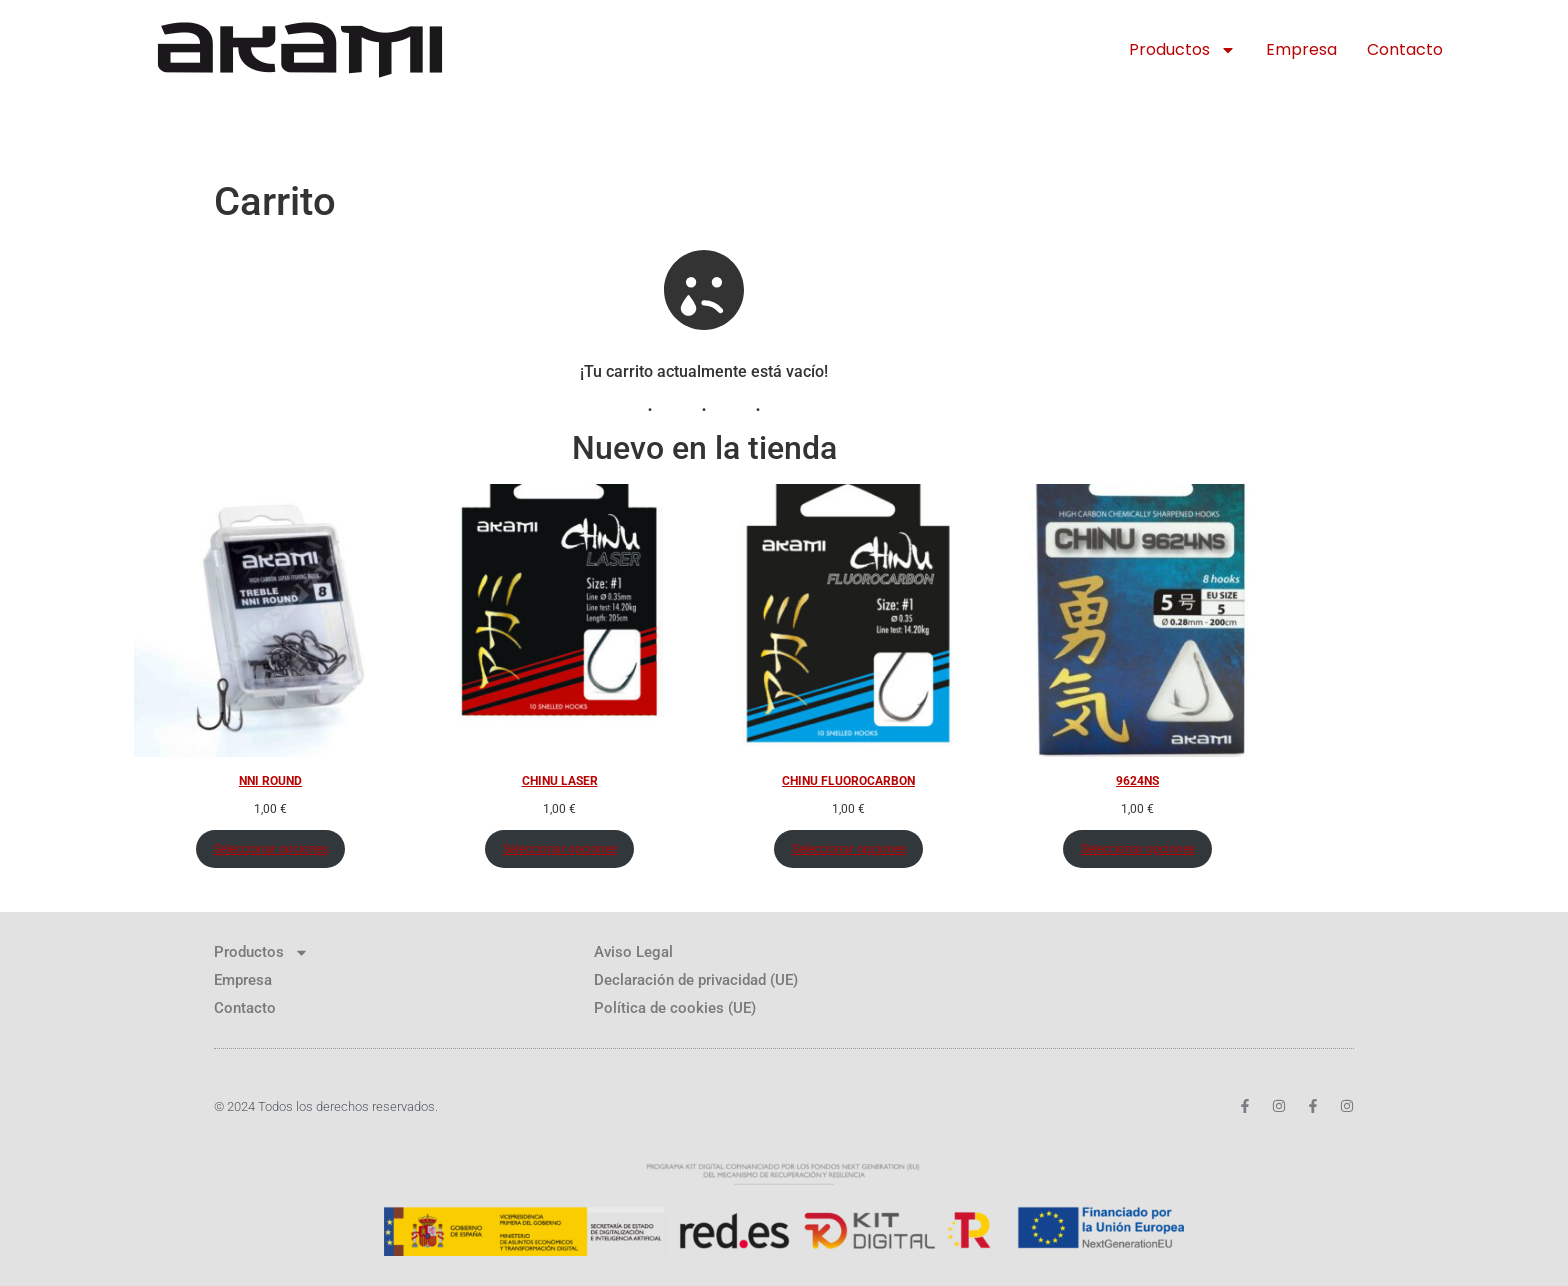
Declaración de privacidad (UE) (696, 980)
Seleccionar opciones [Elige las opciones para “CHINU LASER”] (560, 849)
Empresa (1301, 49)
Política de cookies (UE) (675, 1008)
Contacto (1405, 49)
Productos (1182, 50)
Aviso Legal (633, 952)
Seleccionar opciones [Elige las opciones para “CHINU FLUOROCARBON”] (849, 849)
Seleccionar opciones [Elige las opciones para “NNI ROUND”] (271, 849)
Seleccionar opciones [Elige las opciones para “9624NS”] (1138, 849)
